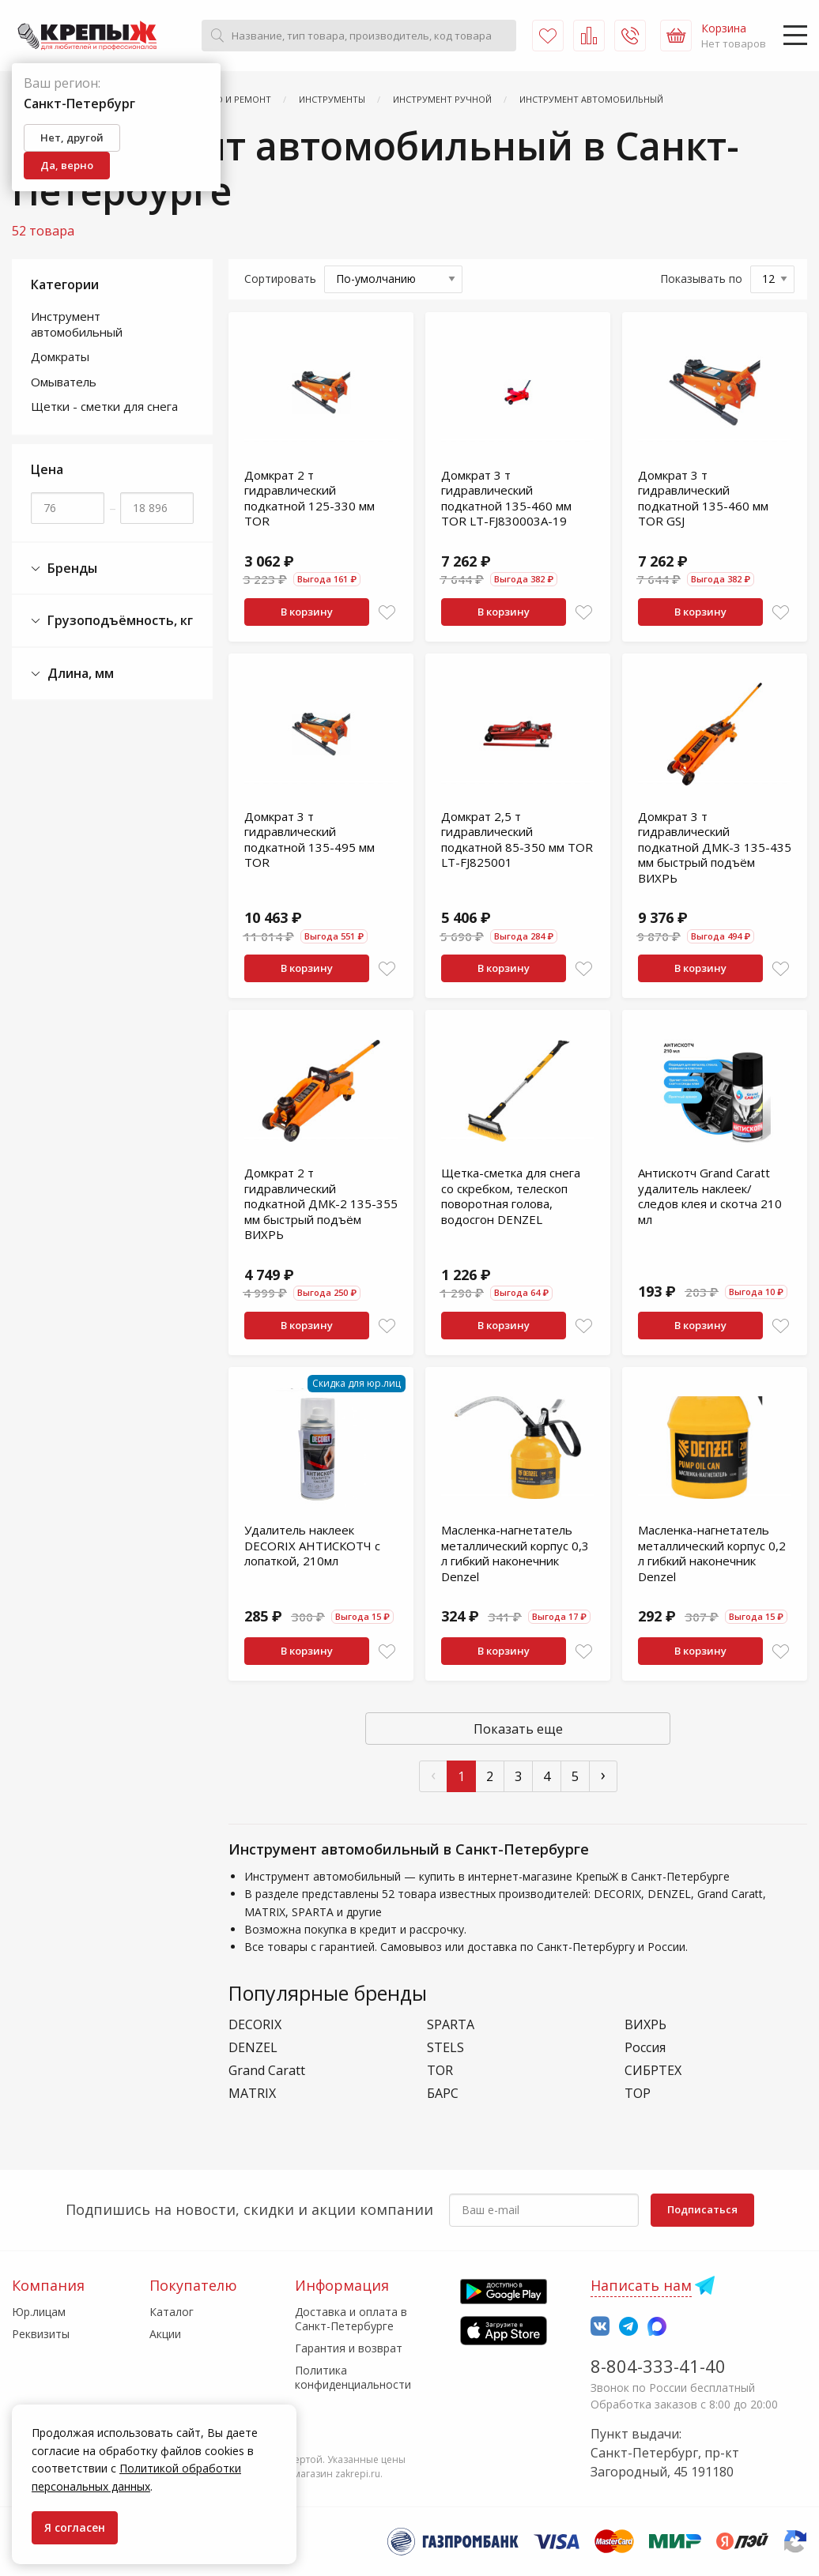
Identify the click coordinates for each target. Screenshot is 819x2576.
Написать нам (641, 2285)
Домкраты (60, 356)
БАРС (443, 2093)
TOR (440, 2070)
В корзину (307, 611)
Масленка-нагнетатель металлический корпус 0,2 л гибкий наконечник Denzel (712, 1553)
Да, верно (66, 165)
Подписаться (702, 2209)
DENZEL (252, 2047)
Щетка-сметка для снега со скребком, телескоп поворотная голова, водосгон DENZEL (510, 1196)
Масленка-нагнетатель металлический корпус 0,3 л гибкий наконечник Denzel (515, 1553)
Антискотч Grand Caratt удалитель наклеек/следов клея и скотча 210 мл (710, 1196)
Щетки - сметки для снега (104, 406)
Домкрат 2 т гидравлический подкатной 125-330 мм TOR (309, 498)
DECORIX (254, 2025)
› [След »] (603, 1774)
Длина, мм (72, 673)
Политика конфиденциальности (353, 2377)
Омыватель (63, 382)
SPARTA (450, 2025)
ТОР (638, 2093)
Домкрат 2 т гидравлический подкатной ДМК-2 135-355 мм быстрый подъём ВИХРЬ (321, 1203)
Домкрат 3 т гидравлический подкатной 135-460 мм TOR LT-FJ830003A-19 (506, 498)
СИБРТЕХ (653, 2070)
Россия (645, 2047)
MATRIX (252, 2093)
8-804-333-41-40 (658, 2366)
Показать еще (518, 1729)
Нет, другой (72, 137)
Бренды (64, 568)
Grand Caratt (266, 2070)
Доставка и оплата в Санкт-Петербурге (351, 2318)
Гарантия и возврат (348, 2348)
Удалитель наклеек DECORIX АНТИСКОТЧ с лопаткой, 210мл (312, 1545)
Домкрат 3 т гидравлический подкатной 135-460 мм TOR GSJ (703, 498)
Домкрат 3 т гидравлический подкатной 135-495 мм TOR (309, 839)
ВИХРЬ (645, 2025)
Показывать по (701, 278)
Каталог (171, 2311)
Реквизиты (41, 2333)
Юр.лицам (39, 2311)
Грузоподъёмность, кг (112, 620)
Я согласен (74, 2527)
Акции (165, 2333)
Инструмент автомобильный (77, 324)
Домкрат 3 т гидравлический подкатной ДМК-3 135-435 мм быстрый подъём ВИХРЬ (714, 847)
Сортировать (280, 278)
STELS (445, 2047)
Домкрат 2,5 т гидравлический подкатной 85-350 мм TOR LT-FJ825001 (517, 839)
